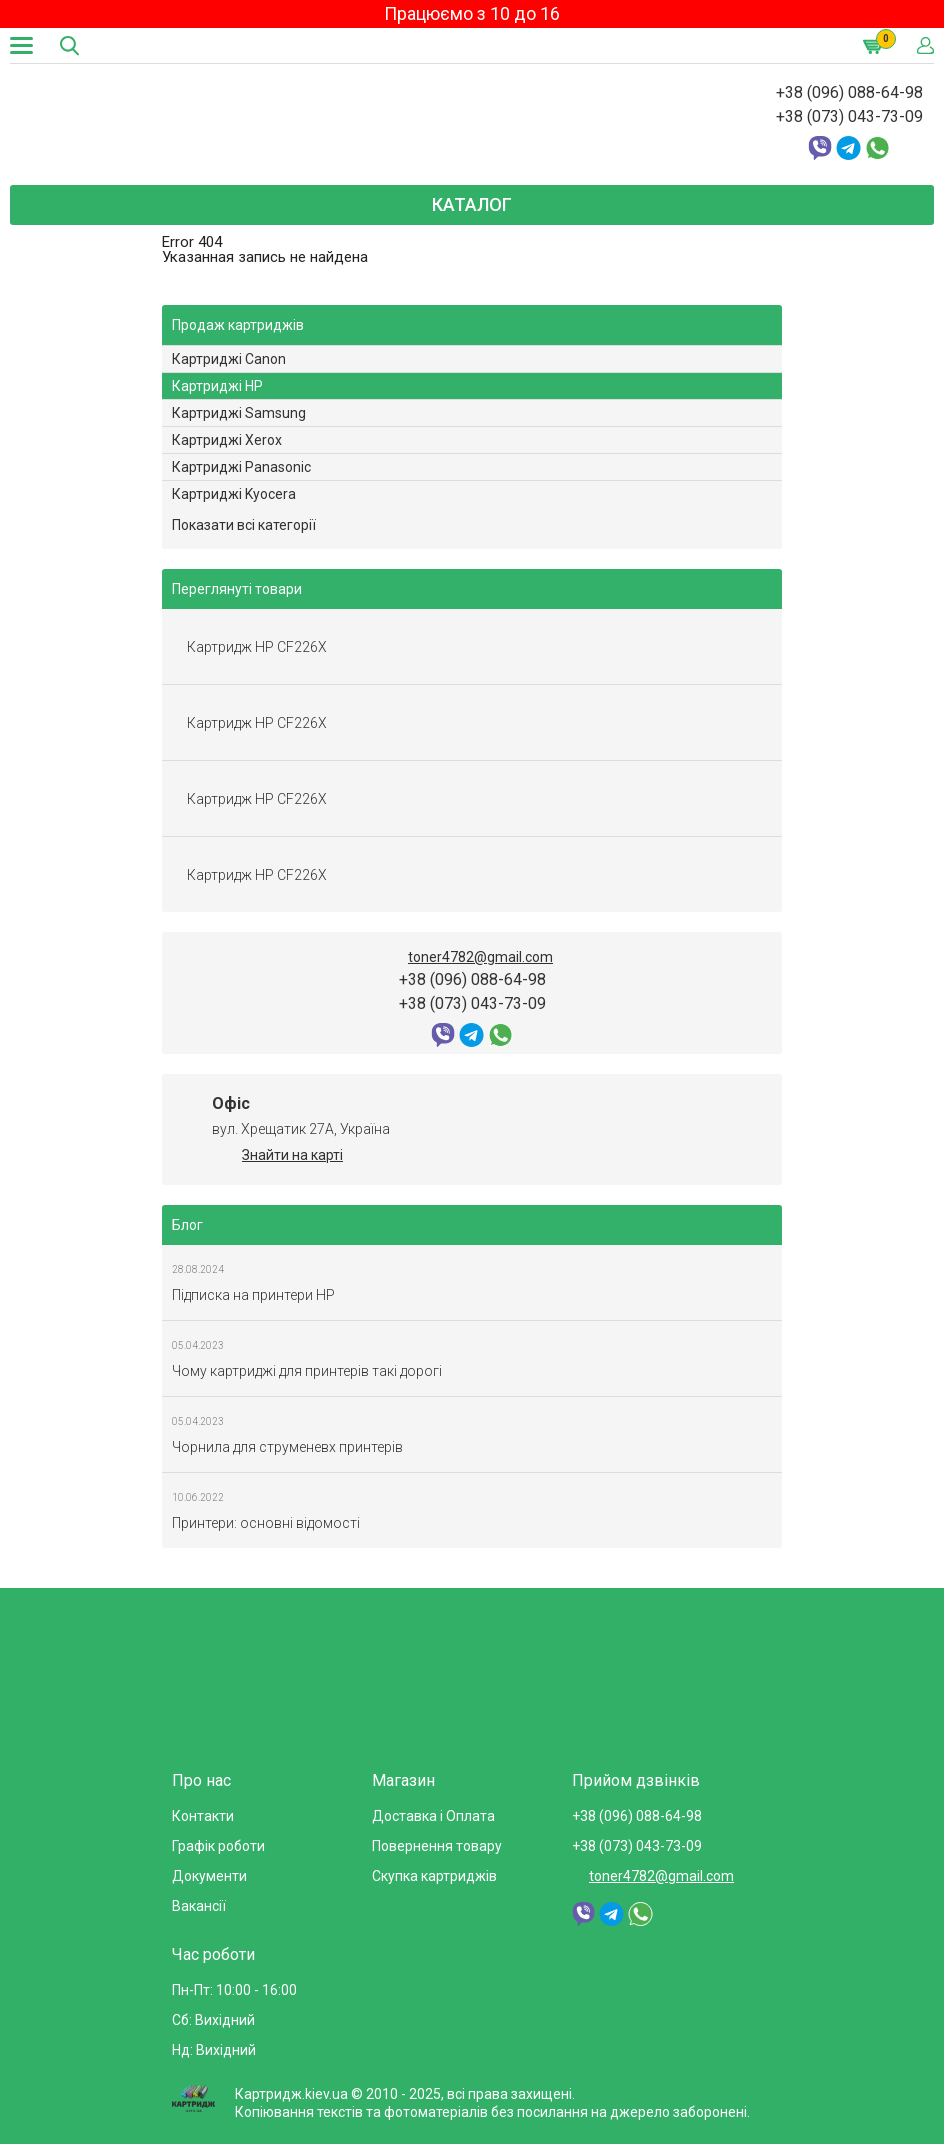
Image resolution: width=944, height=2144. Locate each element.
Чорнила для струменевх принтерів (287, 1447)
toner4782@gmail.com (480, 957)
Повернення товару (437, 1846)
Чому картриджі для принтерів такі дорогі (307, 1371)
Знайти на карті (292, 1155)
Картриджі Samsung (239, 413)
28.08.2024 (198, 1269)
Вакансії (199, 1906)
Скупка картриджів (434, 1876)
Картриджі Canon (229, 359)
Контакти (203, 1816)
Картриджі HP (217, 386)
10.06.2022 (198, 1497)
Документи (209, 1876)
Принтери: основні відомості (266, 1523)
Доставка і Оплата (433, 1816)
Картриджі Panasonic (241, 467)
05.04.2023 (198, 1345)
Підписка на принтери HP (253, 1295)
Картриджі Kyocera (234, 494)
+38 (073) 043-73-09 (849, 116)
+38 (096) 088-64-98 (849, 92)
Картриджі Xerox (227, 440)
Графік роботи (218, 1846)
